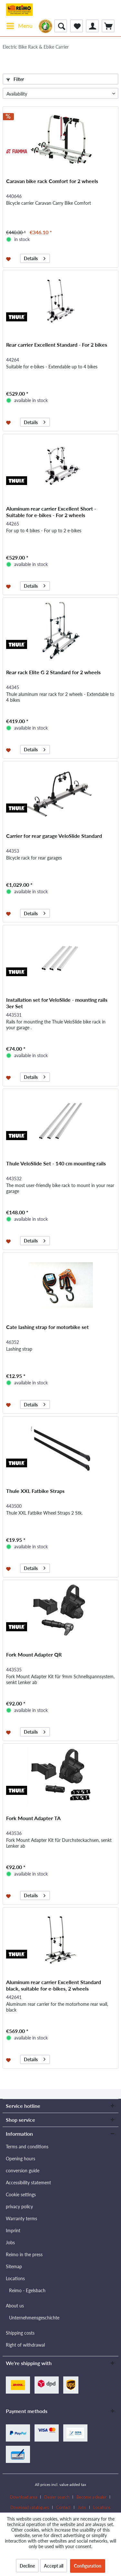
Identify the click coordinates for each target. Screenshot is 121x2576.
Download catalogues (29, 2507)
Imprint (13, 2230)
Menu (19, 25)
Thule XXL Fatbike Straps (35, 1491)
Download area (23, 2497)
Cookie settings (21, 2194)
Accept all (53, 2566)
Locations (15, 2278)
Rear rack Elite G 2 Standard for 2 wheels (53, 672)
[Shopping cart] (108, 25)
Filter (15, 79)
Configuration (87, 2566)
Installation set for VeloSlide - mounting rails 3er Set (56, 1003)
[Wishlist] (76, 25)
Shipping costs (20, 2333)
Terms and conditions (27, 2146)
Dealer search (56, 2497)
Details (34, 257)
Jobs (10, 2242)
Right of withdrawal (25, 2345)
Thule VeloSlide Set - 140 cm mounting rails (56, 1163)
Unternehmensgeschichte (34, 2317)
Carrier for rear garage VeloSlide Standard (54, 836)
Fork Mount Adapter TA (33, 1818)
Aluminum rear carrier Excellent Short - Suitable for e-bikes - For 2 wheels (51, 511)
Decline (27, 2566)
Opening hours (20, 2158)
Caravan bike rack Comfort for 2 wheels (52, 181)
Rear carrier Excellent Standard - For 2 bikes (56, 344)
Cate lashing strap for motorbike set (47, 1327)
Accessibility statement (28, 2182)
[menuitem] (19, 25)
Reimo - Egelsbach (27, 2290)
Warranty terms (21, 2218)
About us (15, 2305)
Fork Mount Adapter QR (34, 1654)
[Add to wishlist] (9, 258)
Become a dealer (91, 2497)
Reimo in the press (24, 2254)
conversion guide (22, 2170)
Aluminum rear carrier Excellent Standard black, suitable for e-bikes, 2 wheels (53, 1985)
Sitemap (14, 2266)
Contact (63, 2507)
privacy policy (19, 2206)
